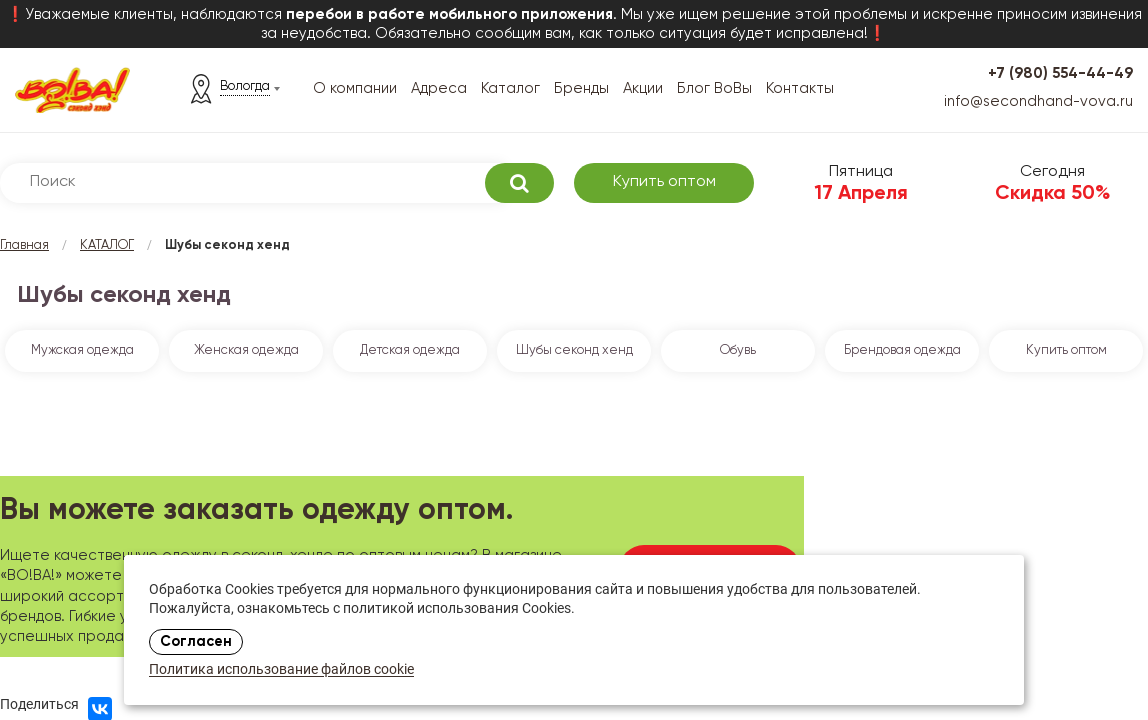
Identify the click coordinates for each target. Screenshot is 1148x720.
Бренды (581, 88)
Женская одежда (246, 350)
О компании (355, 88)
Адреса (439, 88)
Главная (24, 245)
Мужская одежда (82, 350)
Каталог (510, 88)
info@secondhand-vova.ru (1038, 101)
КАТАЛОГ (107, 245)
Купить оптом (664, 182)
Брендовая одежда (902, 350)
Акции (643, 88)
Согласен (196, 642)
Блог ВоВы (714, 88)
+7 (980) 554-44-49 (1060, 73)
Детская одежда (410, 350)
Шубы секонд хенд (574, 350)
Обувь (738, 350)
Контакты (800, 88)
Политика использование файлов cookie (281, 670)
